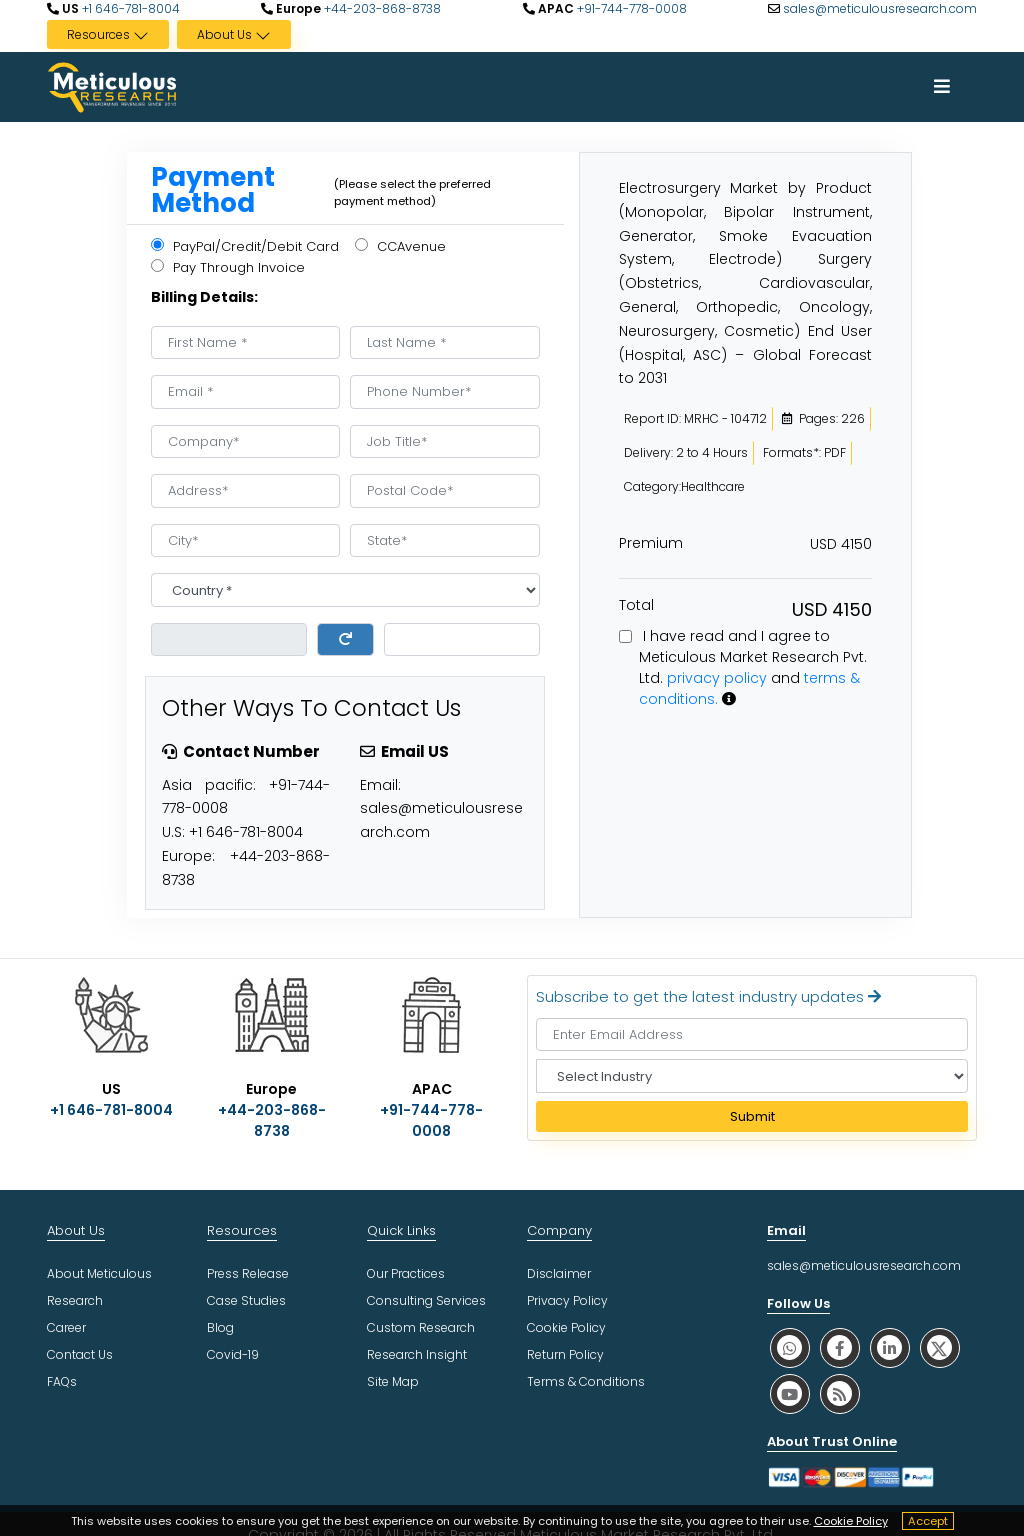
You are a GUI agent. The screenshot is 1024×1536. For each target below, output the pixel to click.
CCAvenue (400, 246)
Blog (220, 1327)
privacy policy (717, 678)
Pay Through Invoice (228, 267)
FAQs (62, 1381)
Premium (651, 543)
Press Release (248, 1273)
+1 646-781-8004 (129, 8)
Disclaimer (559, 1273)
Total (636, 605)
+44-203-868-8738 (381, 8)
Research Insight (417, 1354)
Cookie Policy (851, 1521)
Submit (752, 1116)
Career (66, 1327)
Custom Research (421, 1327)
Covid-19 (233, 1354)
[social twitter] (940, 1347)
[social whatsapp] (790, 1347)
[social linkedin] (890, 1347)
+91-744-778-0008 (630, 8)
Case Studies (246, 1300)
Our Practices (406, 1273)
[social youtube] (790, 1393)
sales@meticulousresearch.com (880, 8)
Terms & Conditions (586, 1381)
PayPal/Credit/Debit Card (245, 246)
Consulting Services (426, 1300)
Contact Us (80, 1354)
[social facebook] (840, 1347)
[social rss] (840, 1393)
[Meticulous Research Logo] (112, 86)
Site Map (393, 1381)
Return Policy (565, 1354)
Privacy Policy (567, 1300)
